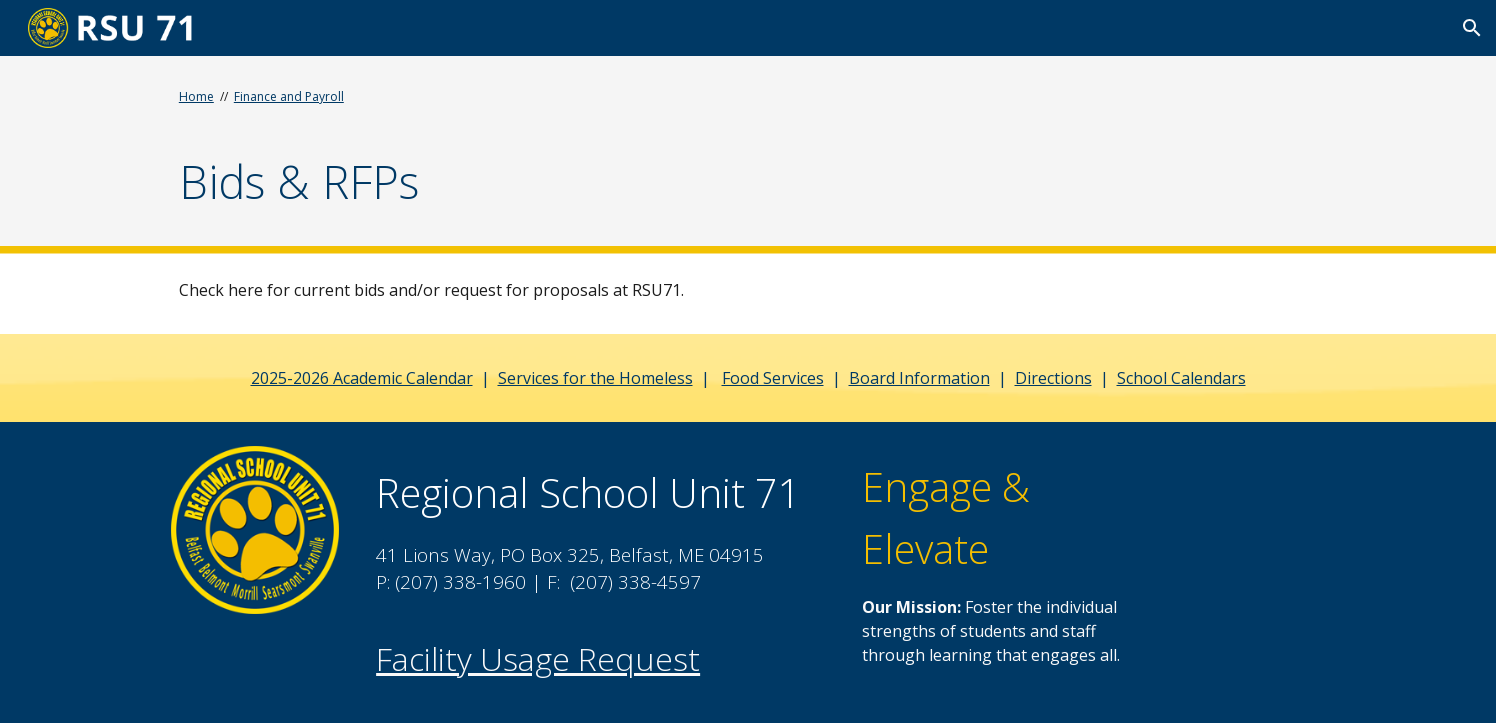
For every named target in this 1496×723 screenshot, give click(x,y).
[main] (501, 151)
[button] (1472, 28)
